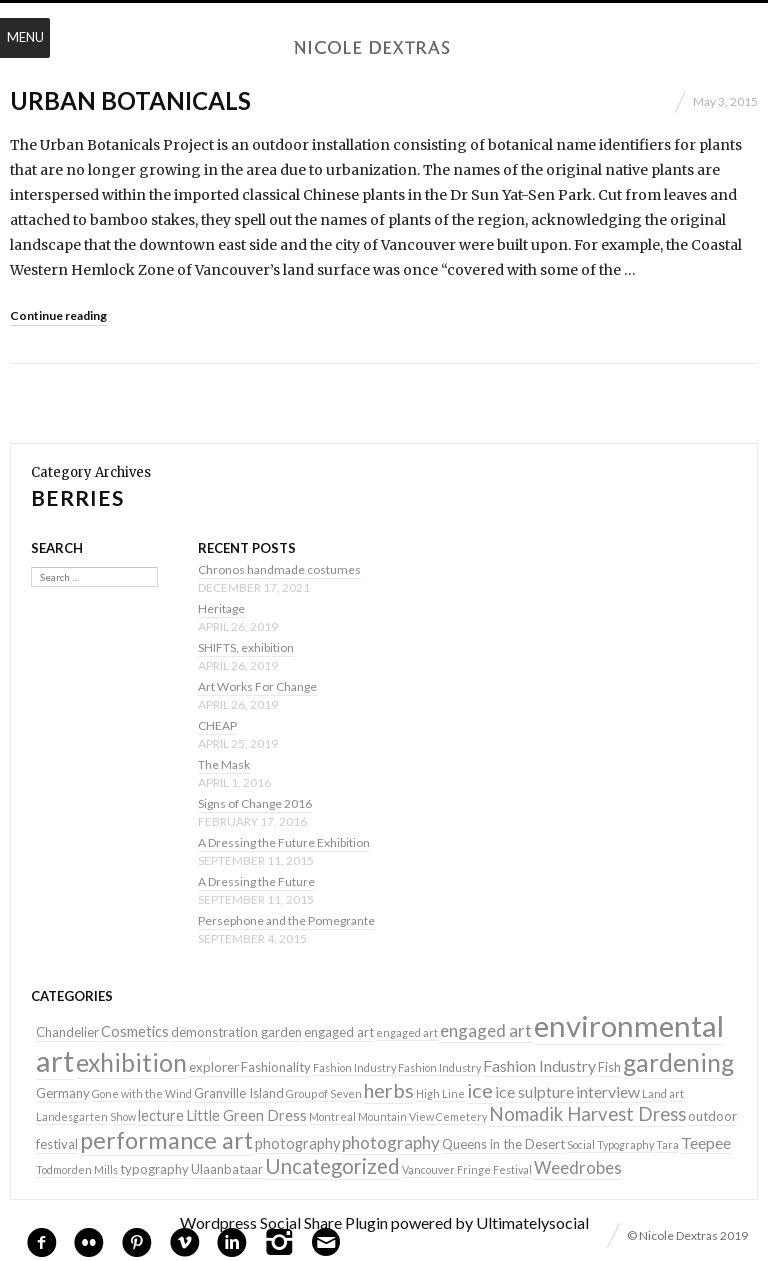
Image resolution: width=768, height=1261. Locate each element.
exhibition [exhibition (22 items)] (131, 1062)
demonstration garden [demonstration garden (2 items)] (236, 1032)
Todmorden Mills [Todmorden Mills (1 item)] (77, 1169)
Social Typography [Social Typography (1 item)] (610, 1144)
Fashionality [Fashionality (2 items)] (276, 1067)
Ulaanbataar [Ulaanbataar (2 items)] (227, 1169)
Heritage (221, 608)
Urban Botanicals (130, 100)
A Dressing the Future (256, 881)
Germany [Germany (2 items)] (63, 1093)
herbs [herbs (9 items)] (389, 1090)
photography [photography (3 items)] (297, 1143)
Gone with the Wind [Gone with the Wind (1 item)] (142, 1093)
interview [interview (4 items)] (608, 1091)
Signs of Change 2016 (255, 803)
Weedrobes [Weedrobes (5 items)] (578, 1167)
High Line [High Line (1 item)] (440, 1093)
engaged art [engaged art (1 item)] (407, 1032)
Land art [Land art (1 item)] (663, 1093)
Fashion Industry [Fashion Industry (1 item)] (354, 1067)
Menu (25, 37)
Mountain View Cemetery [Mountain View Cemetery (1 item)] (422, 1116)
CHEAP (217, 725)
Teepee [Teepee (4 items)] (706, 1142)
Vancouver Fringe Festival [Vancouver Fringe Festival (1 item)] (467, 1169)
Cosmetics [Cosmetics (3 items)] (135, 1031)
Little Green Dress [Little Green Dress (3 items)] (246, 1115)
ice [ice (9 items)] (480, 1090)
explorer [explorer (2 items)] (214, 1067)
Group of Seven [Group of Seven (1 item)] (324, 1093)
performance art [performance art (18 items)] (166, 1140)
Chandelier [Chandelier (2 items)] (67, 1032)
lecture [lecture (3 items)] (161, 1115)
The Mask (224, 764)
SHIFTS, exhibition (246, 647)
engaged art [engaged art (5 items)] (486, 1030)
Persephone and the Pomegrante (286, 920)
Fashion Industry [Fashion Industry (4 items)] (539, 1065)
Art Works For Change (257, 686)
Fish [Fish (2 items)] (609, 1067)
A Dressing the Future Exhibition (284, 842)
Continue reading (58, 315)
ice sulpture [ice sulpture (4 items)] (534, 1091)
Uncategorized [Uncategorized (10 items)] (332, 1166)
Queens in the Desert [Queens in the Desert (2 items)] (503, 1144)
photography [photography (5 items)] (391, 1142)
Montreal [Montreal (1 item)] (332, 1116)
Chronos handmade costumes (279, 569)
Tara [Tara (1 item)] (667, 1144)
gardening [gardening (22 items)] (678, 1062)
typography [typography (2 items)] (154, 1169)
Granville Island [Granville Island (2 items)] (239, 1093)
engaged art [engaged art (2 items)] (339, 1032)
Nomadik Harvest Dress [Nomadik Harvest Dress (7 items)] (587, 1114)
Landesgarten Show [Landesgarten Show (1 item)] (86, 1116)
